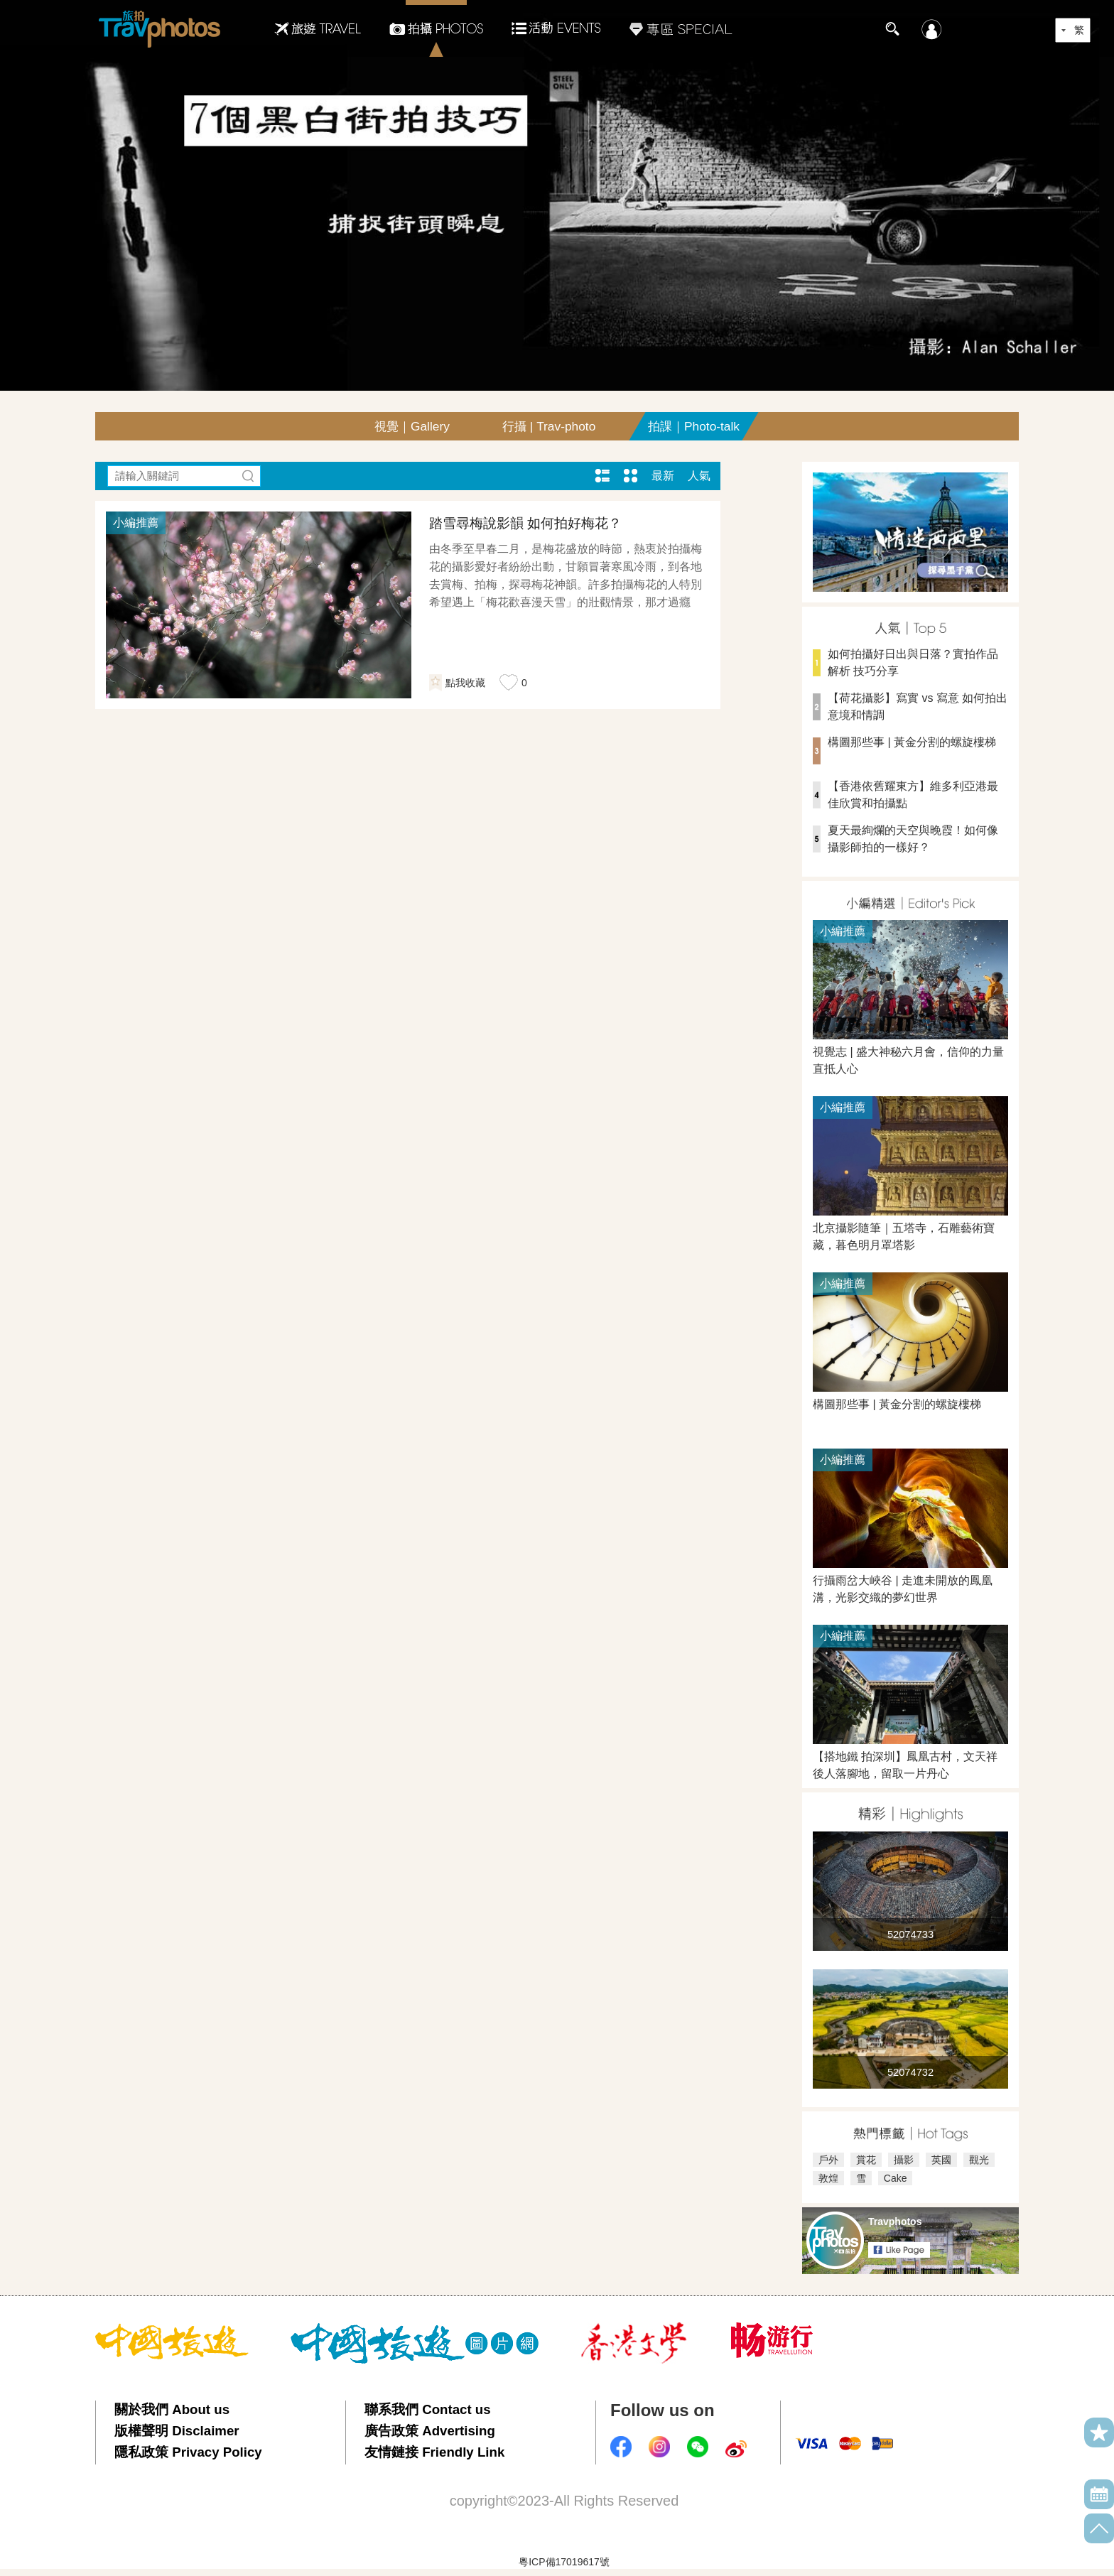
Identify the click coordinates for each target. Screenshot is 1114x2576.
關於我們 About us (171, 2409)
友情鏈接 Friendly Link (434, 2452)
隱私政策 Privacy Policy (188, 2452)
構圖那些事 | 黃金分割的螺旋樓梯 (912, 742)
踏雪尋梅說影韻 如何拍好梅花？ (525, 523)
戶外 (828, 2159)
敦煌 (828, 2178)
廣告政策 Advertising (429, 2430)
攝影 (904, 2159)
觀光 (979, 2159)
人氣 (699, 476)
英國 (941, 2159)
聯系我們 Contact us (427, 2409)
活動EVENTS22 (556, 22)
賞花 (866, 2159)
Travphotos (894, 2221)
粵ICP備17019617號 (564, 2561)
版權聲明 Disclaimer (176, 2430)
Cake (895, 2178)
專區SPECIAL (680, 28)
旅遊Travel (317, 28)
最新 (662, 476)
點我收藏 (465, 682)
